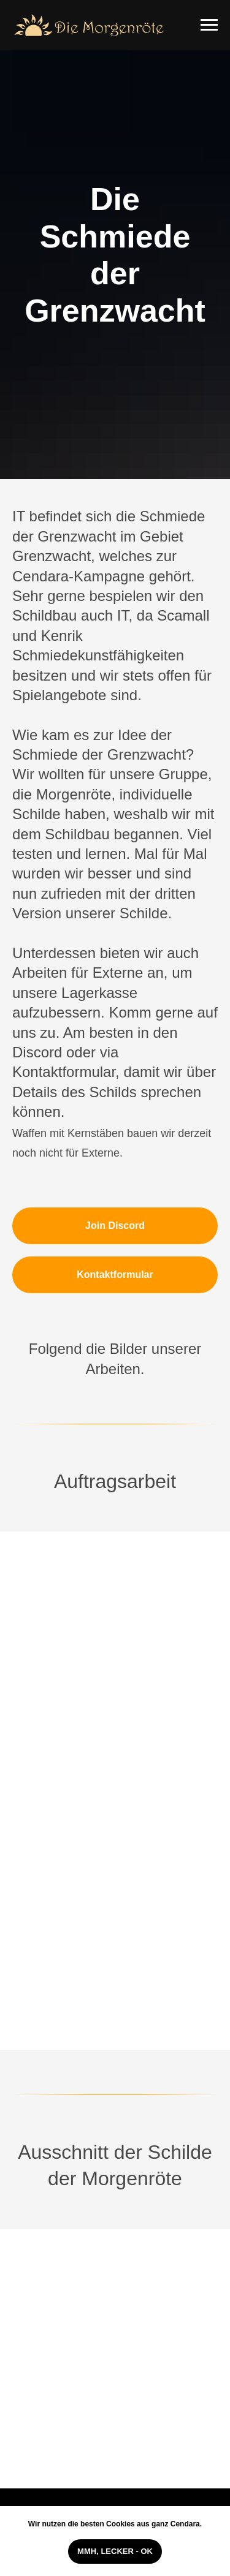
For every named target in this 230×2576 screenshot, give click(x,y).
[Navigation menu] (209, 25)
